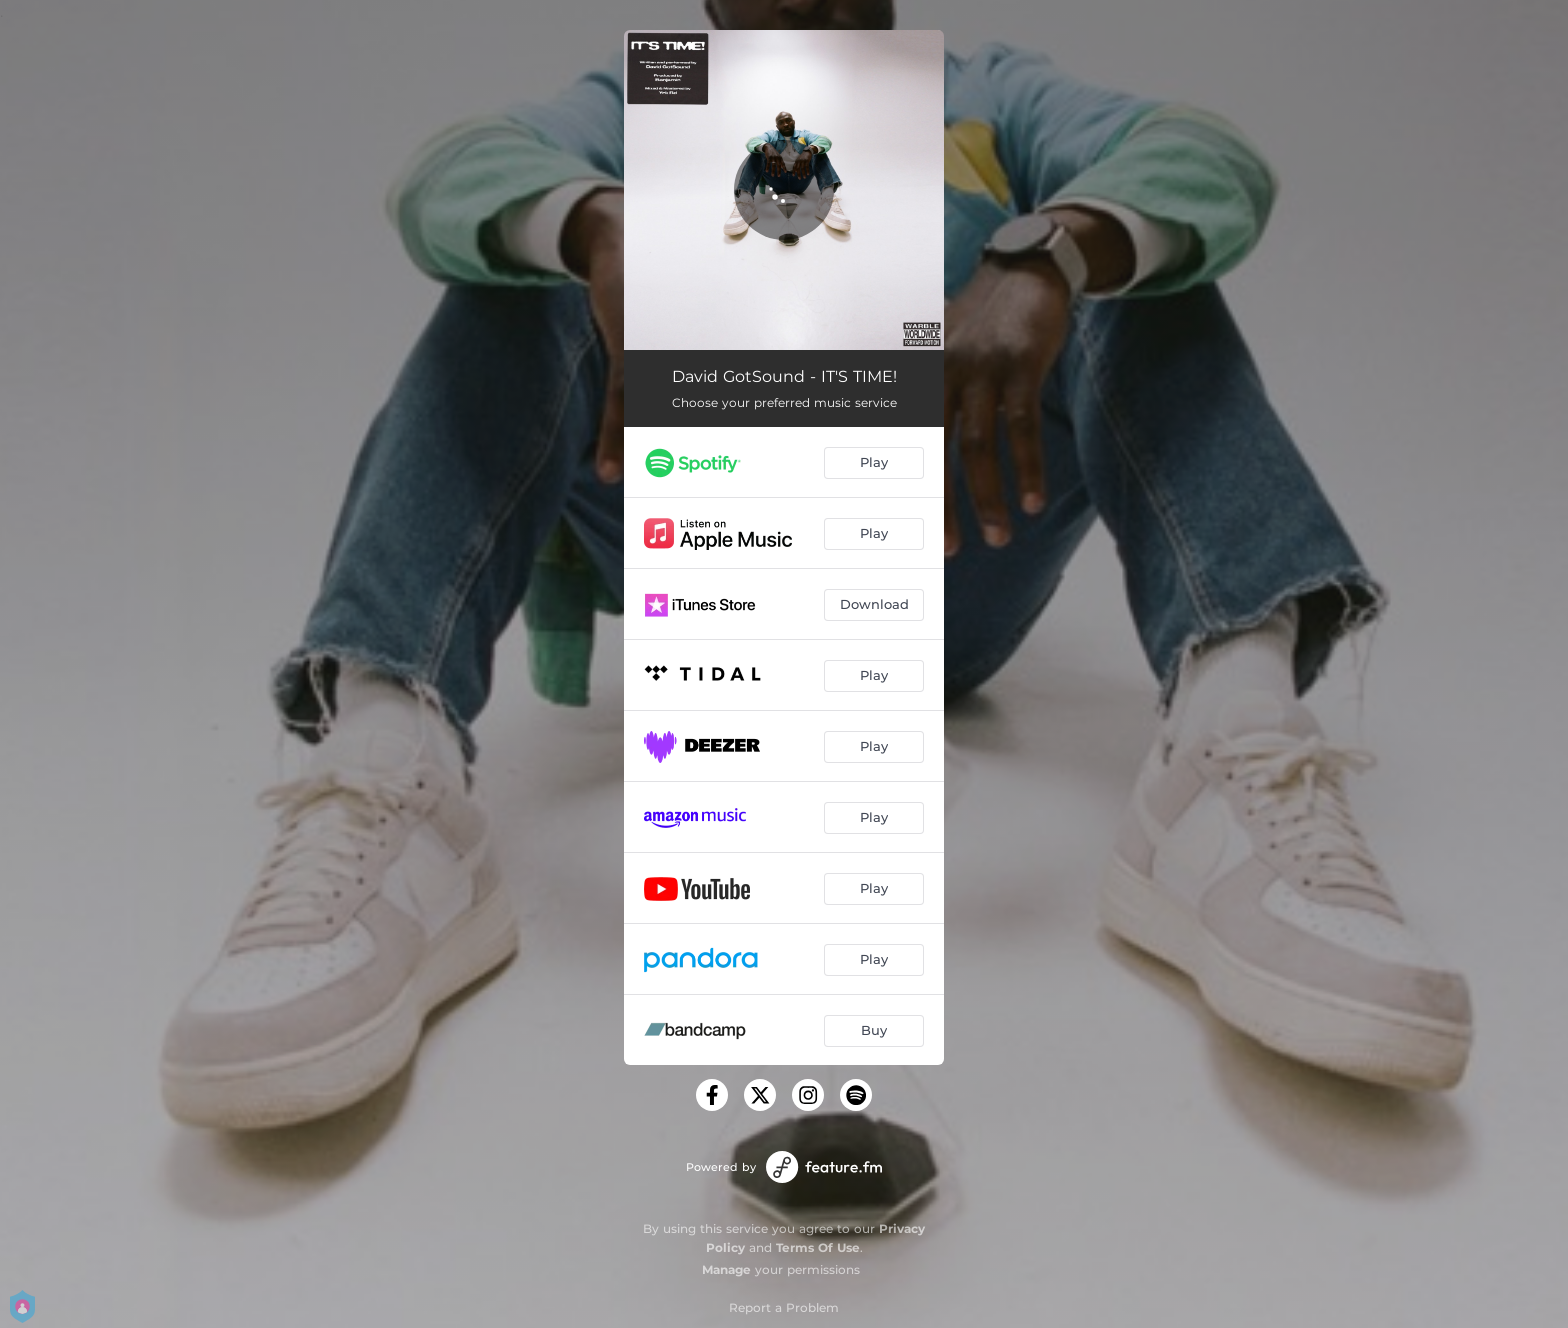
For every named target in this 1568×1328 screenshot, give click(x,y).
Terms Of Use (818, 1247)
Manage (726, 1269)
